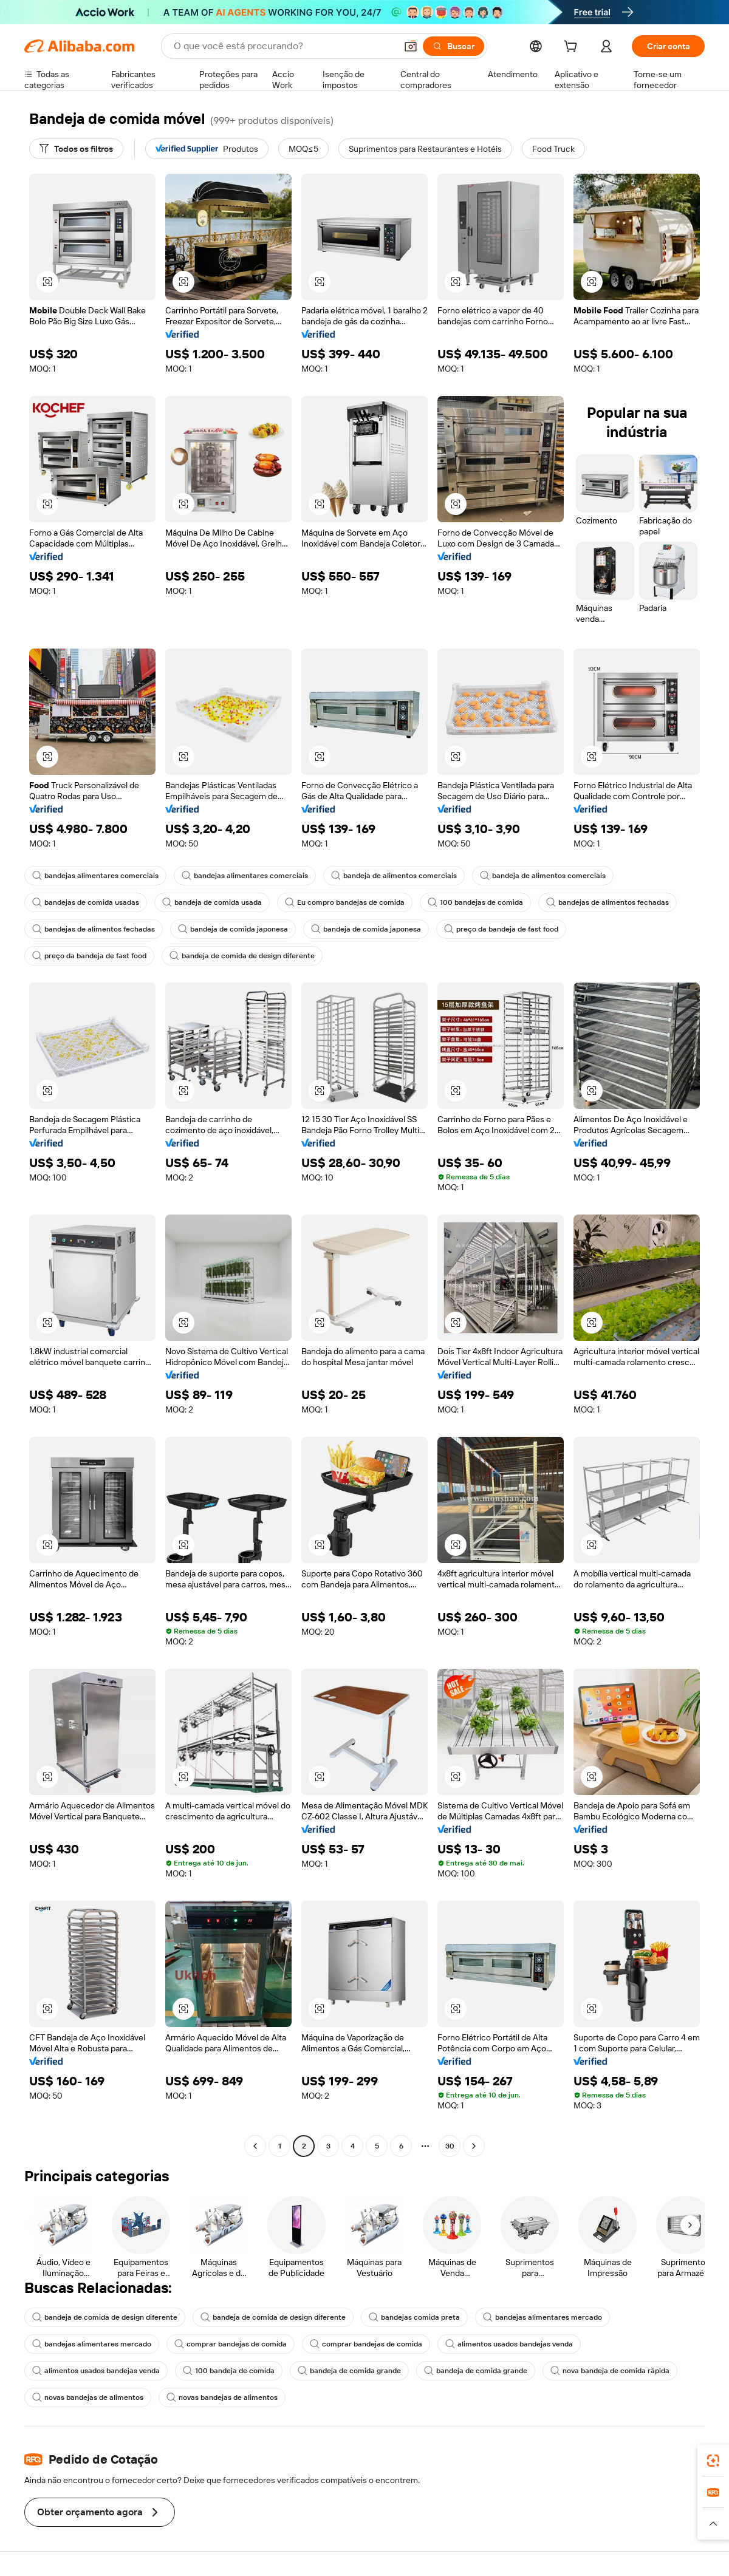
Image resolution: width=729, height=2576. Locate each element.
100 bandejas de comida (475, 902)
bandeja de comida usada (212, 902)
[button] (410, 46)
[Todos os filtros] (76, 148)
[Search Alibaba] (284, 46)
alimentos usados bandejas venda (509, 2344)
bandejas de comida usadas (85, 902)
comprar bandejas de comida (230, 2344)
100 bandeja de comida (229, 2371)
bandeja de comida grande (349, 2371)
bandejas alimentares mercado (542, 2317)
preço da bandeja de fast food (501, 929)
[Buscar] (453, 46)
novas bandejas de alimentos (87, 2397)
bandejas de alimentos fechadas (607, 902)
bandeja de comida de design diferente (242, 956)
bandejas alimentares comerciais (95, 876)
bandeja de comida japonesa (233, 929)
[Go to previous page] (255, 2146)
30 (449, 2146)
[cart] (573, 48)
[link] (713, 2460)
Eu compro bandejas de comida (345, 902)
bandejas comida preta (414, 2317)
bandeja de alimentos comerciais (394, 876)
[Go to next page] (474, 2146)
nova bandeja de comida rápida (609, 2371)
